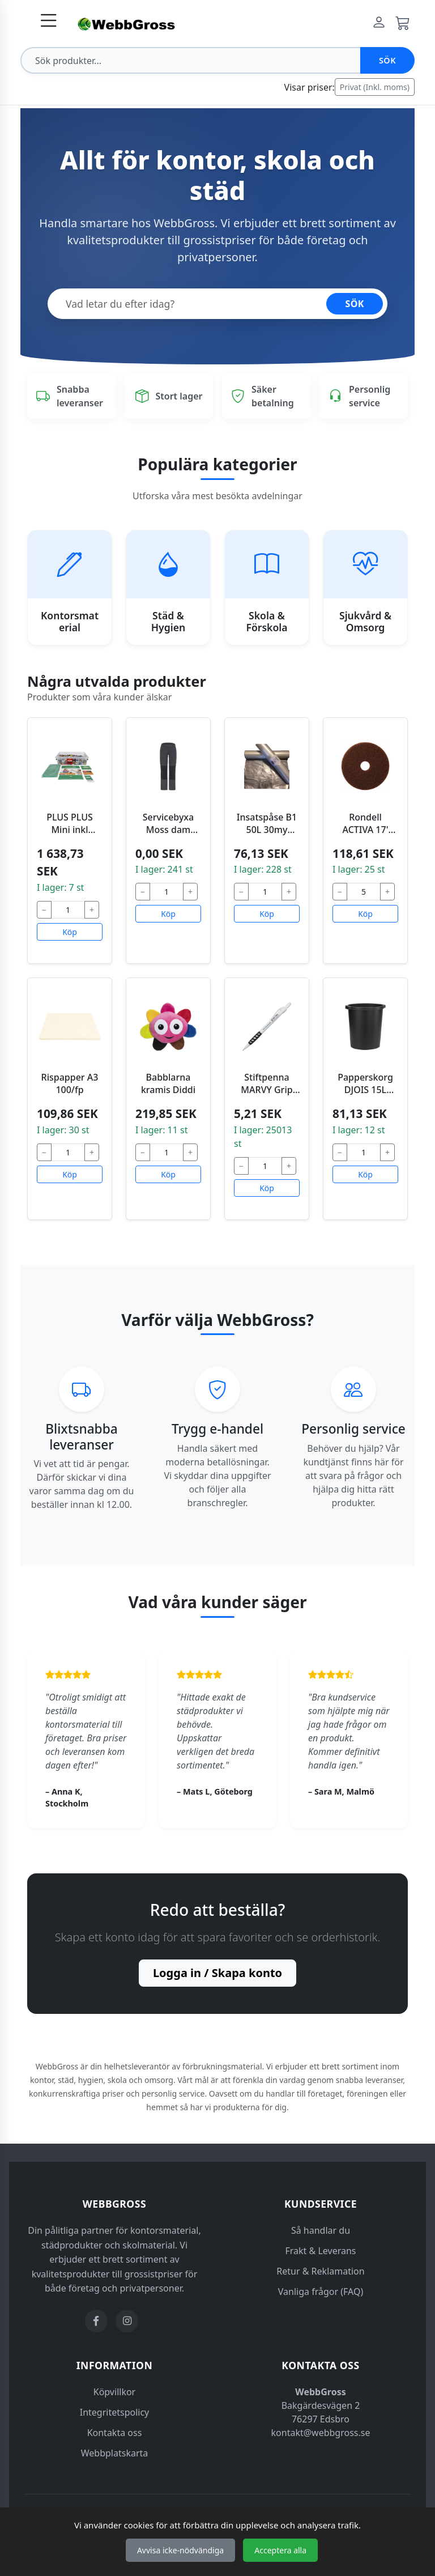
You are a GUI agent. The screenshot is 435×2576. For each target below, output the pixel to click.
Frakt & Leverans (320, 2251)
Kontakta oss (114, 2432)
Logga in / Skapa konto (217, 1972)
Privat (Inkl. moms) (375, 87)
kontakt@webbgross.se (320, 2432)
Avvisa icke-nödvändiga (180, 2550)
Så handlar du (320, 2230)
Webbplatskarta (114, 2453)
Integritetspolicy (115, 2412)
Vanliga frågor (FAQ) (320, 2291)
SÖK (354, 303)
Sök (387, 60)
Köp (69, 931)
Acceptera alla (280, 2550)
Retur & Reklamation (320, 2271)
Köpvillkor (114, 2392)
